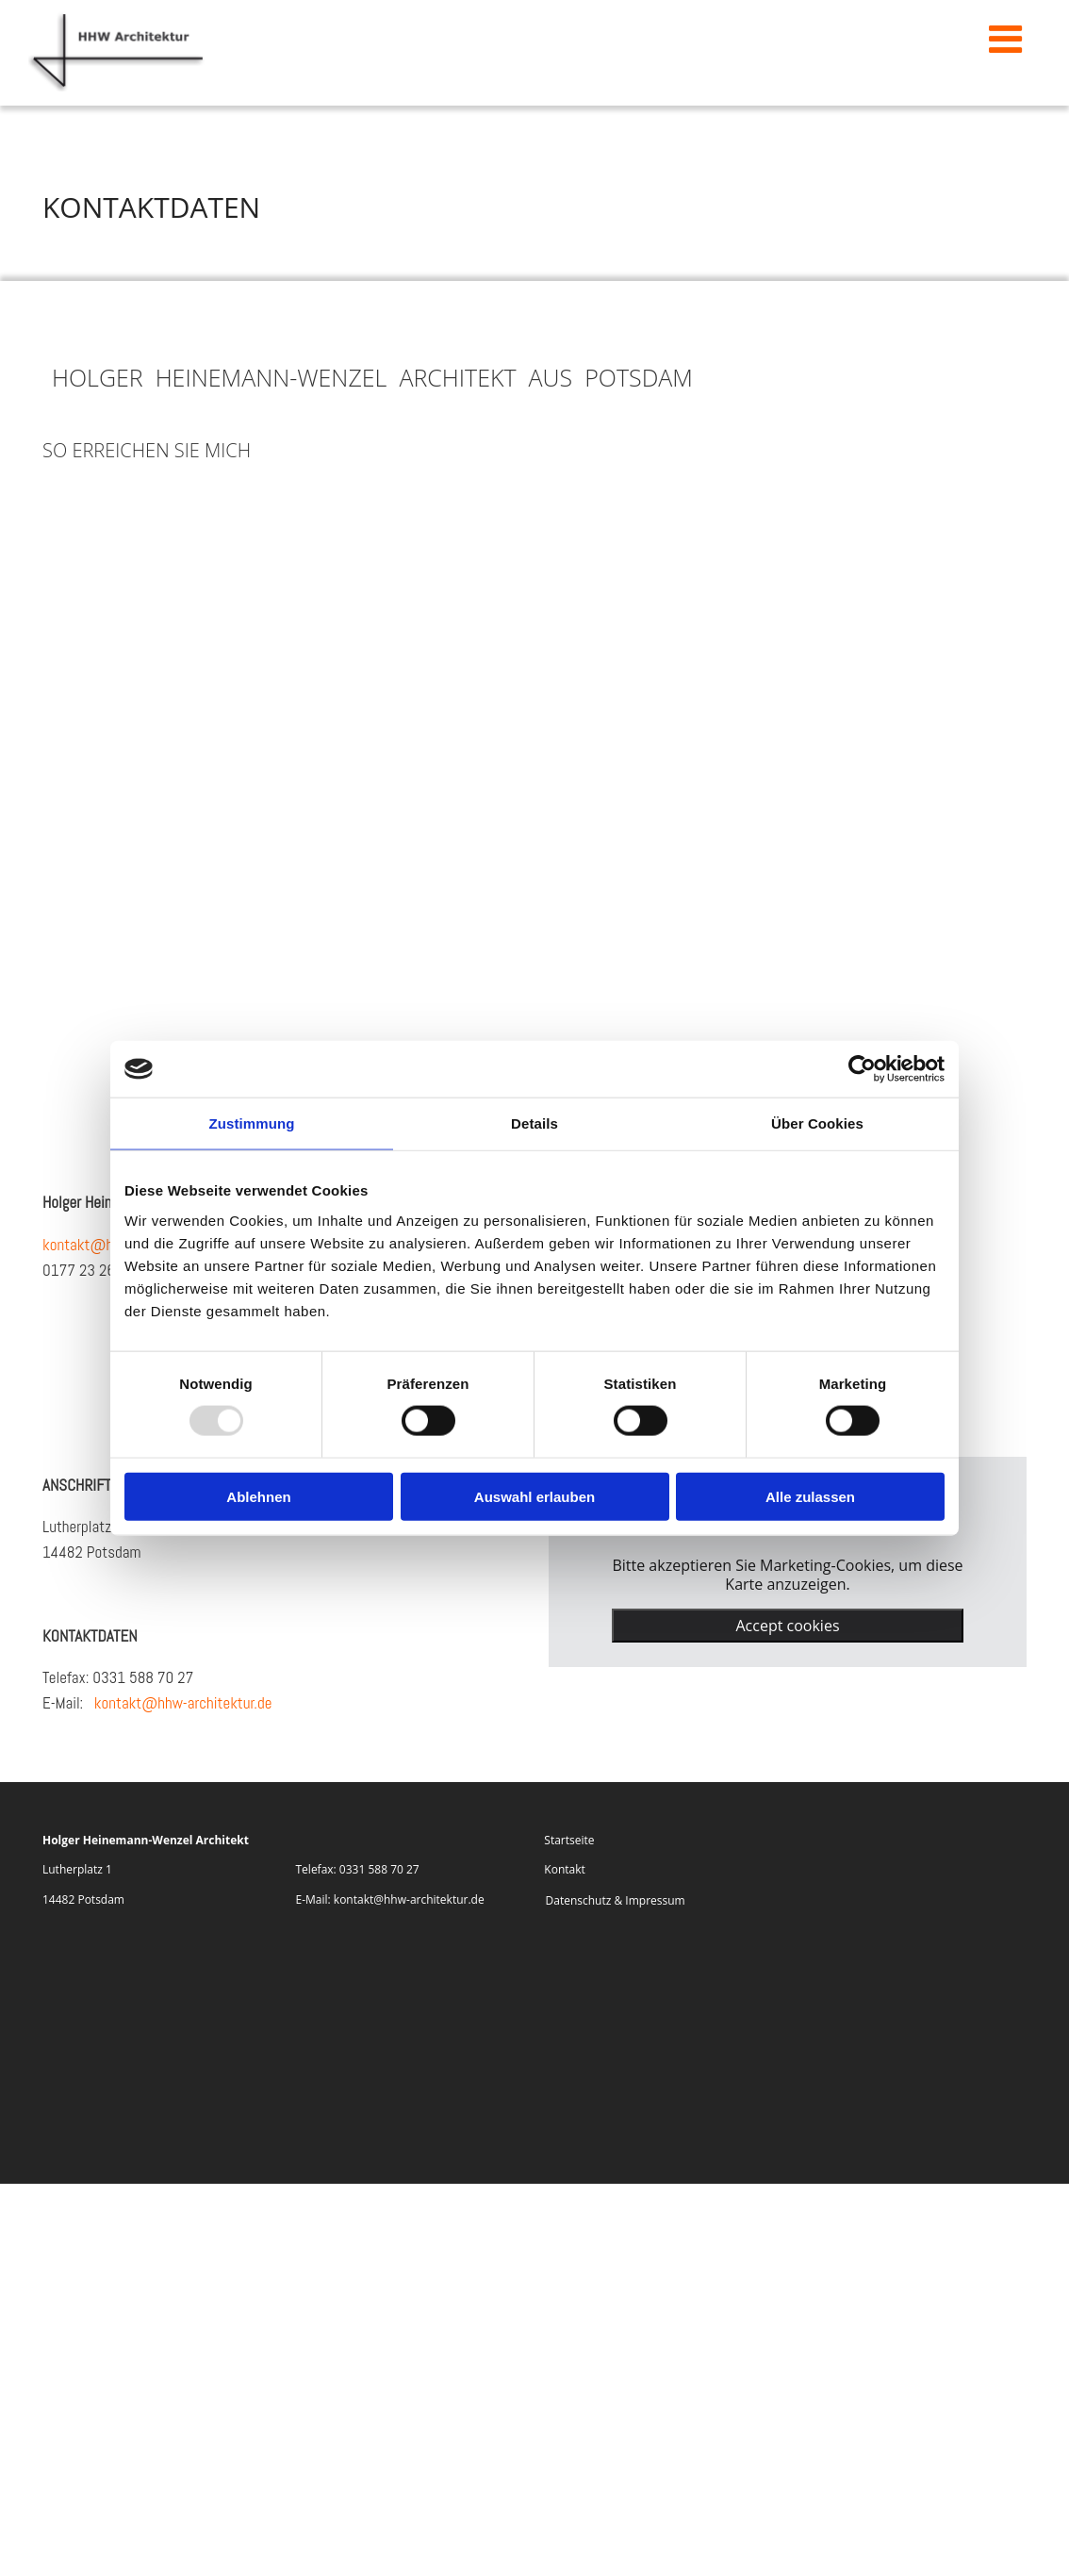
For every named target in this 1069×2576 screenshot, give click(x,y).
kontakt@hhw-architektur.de (183, 1702)
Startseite (569, 1840)
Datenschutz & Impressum (615, 1899)
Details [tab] (534, 1123)
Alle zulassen (810, 1496)
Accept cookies (787, 1624)
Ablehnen (258, 1496)
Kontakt (564, 1869)
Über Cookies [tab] (817, 1123)
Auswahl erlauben (534, 1496)
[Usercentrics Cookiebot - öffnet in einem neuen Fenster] (862, 1069)
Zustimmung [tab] (252, 1123)
